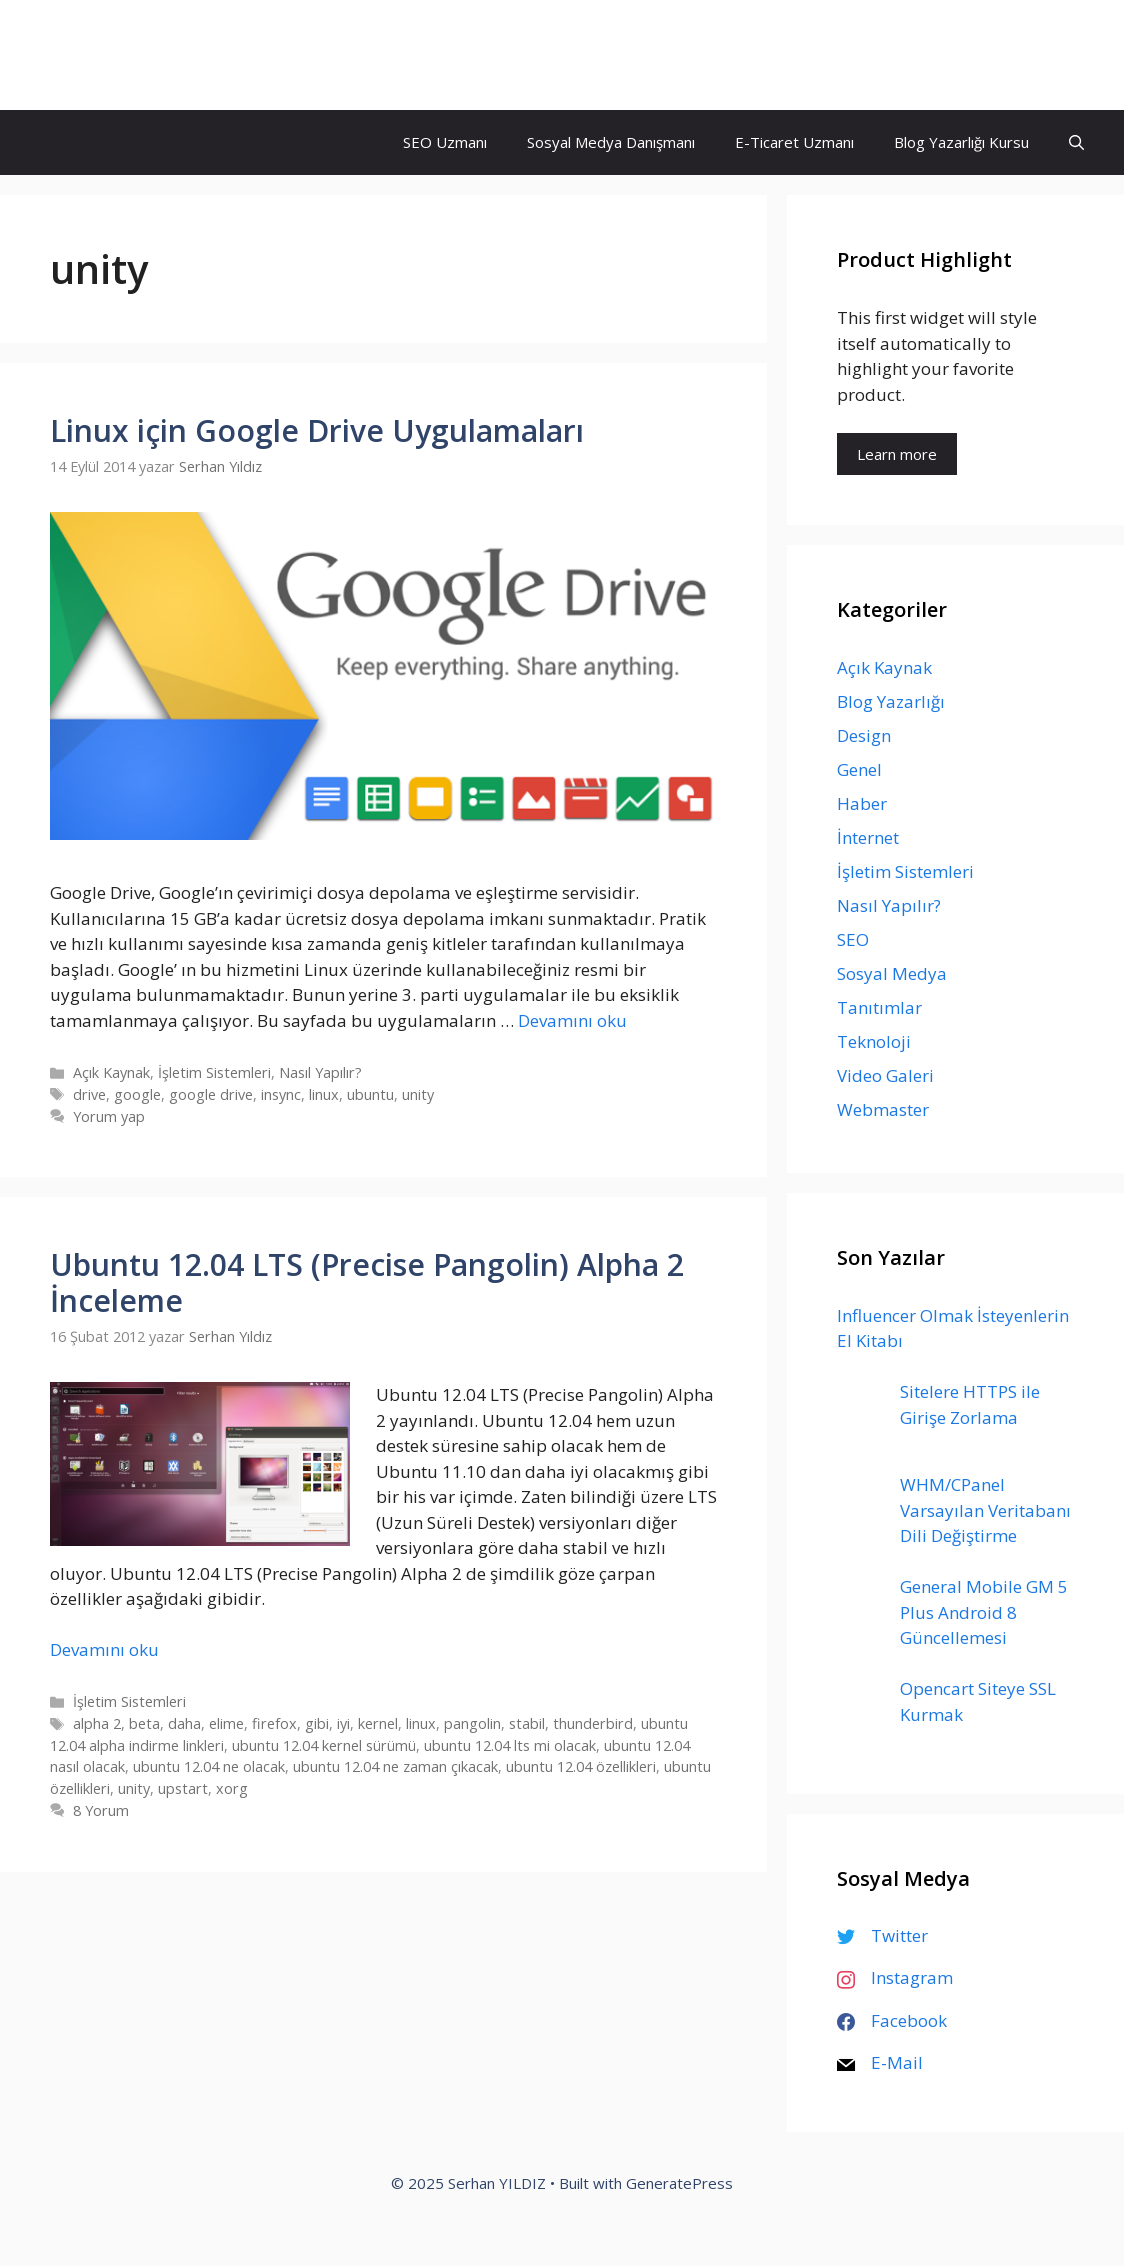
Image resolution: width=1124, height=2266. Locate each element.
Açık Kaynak (111, 1072)
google (137, 1094)
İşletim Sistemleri (214, 1072)
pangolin (472, 1723)
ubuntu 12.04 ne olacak (209, 1766)
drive (89, 1094)
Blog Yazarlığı (891, 701)
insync (281, 1094)
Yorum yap (109, 1116)
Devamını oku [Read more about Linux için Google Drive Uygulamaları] (572, 1020)
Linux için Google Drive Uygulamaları (317, 430)
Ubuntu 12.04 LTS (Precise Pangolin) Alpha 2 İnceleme (367, 1282)
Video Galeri (885, 1075)
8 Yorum (101, 1810)
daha (184, 1723)
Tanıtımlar (879, 1007)
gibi (317, 1723)
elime (226, 1723)
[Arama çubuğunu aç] (1076, 142)
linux (324, 1094)
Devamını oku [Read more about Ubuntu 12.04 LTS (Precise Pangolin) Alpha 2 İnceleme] (104, 1649)
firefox (274, 1723)
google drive (211, 1094)
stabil (527, 1723)
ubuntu (370, 1094)
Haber (862, 803)
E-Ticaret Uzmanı (794, 142)
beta (144, 1723)
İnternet (868, 837)
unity (418, 1094)
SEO (853, 939)
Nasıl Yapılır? (320, 1072)
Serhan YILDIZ (127, 55)
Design (864, 735)
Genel (859, 769)
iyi (343, 1723)
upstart (183, 1788)
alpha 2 (97, 1723)
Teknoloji (874, 1041)
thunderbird (593, 1723)
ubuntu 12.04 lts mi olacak (510, 1745)
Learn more (897, 454)
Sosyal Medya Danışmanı (611, 142)
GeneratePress (679, 2183)
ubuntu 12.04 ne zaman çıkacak (395, 1766)
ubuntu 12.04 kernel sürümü (324, 1745)
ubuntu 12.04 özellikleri (581, 1766)
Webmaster (883, 1109)
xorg (232, 1788)
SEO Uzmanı (445, 142)
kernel (378, 1723)
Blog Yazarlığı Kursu (961, 142)
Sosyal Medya (892, 973)
